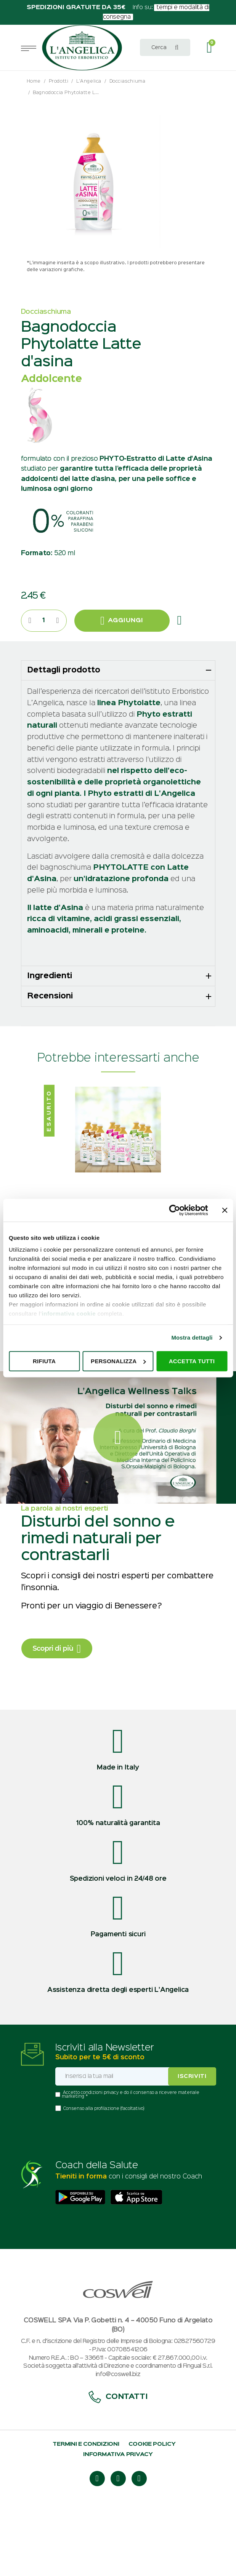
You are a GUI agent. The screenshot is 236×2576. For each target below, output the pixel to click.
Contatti (118, 2466)
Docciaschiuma (127, 81)
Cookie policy (151, 2513)
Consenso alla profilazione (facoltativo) (103, 2178)
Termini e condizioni (86, 2513)
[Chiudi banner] (224, 1210)
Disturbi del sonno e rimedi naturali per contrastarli (98, 1608)
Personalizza (118, 1361)
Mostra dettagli (191, 1337)
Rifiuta (44, 1361)
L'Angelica (88, 81)
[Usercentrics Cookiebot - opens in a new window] (174, 1210)
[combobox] (165, 47)
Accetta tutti (192, 1361)
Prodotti (59, 81)
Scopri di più (57, 1718)
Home (34, 81)
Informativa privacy (118, 2523)
